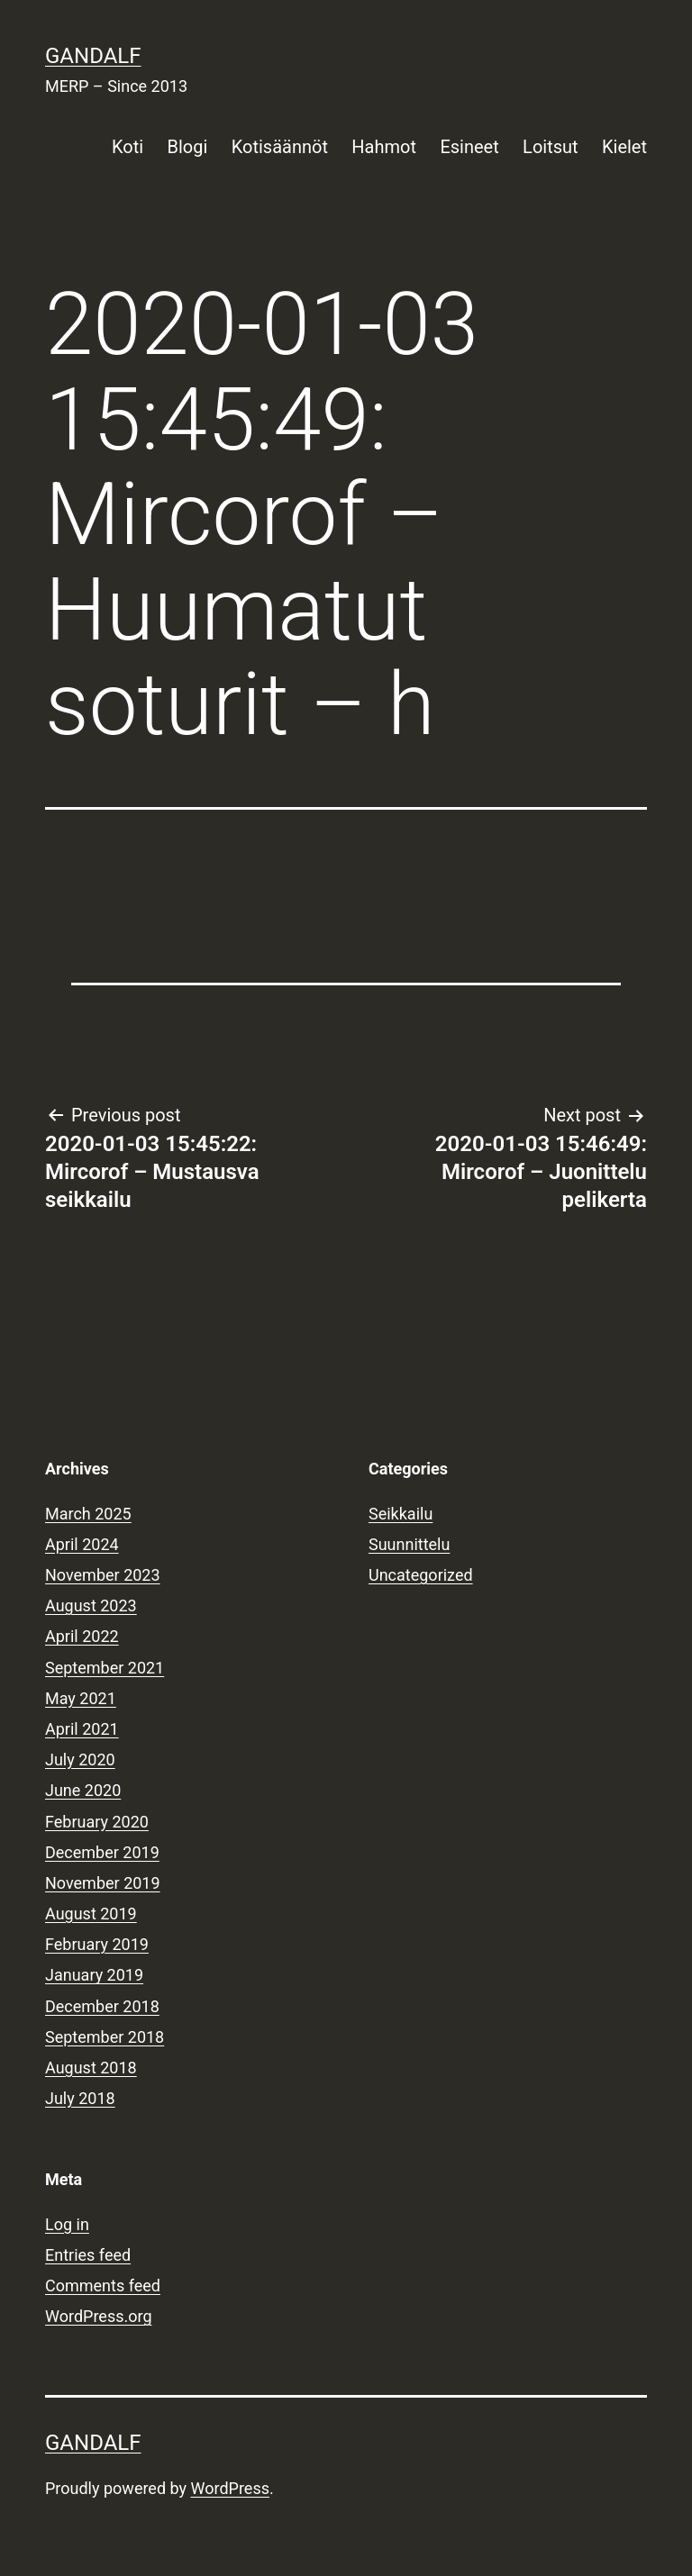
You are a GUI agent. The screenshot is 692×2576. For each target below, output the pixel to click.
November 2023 (102, 1574)
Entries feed (88, 2254)
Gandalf (93, 55)
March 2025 (88, 1513)
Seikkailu (400, 1513)
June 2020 (83, 1790)
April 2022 (82, 1636)
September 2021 (104, 1667)
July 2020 (80, 1759)
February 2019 (97, 1944)
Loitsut (550, 147)
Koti (127, 147)
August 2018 (91, 2067)
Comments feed (102, 2285)
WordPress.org (98, 2316)
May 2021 (80, 1698)
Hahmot (383, 147)
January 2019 (94, 1974)
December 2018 (102, 2006)
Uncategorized (421, 1574)
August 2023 (91, 1605)
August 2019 (91, 1913)
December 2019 (102, 1852)
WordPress (230, 2488)
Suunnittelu (409, 1544)
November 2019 (102, 1882)
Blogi (188, 147)
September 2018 (104, 2036)
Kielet (624, 147)
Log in (67, 2224)
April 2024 (82, 1544)
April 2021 (82, 1728)
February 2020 (97, 1821)
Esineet (469, 147)
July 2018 (80, 2098)
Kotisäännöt (280, 147)
